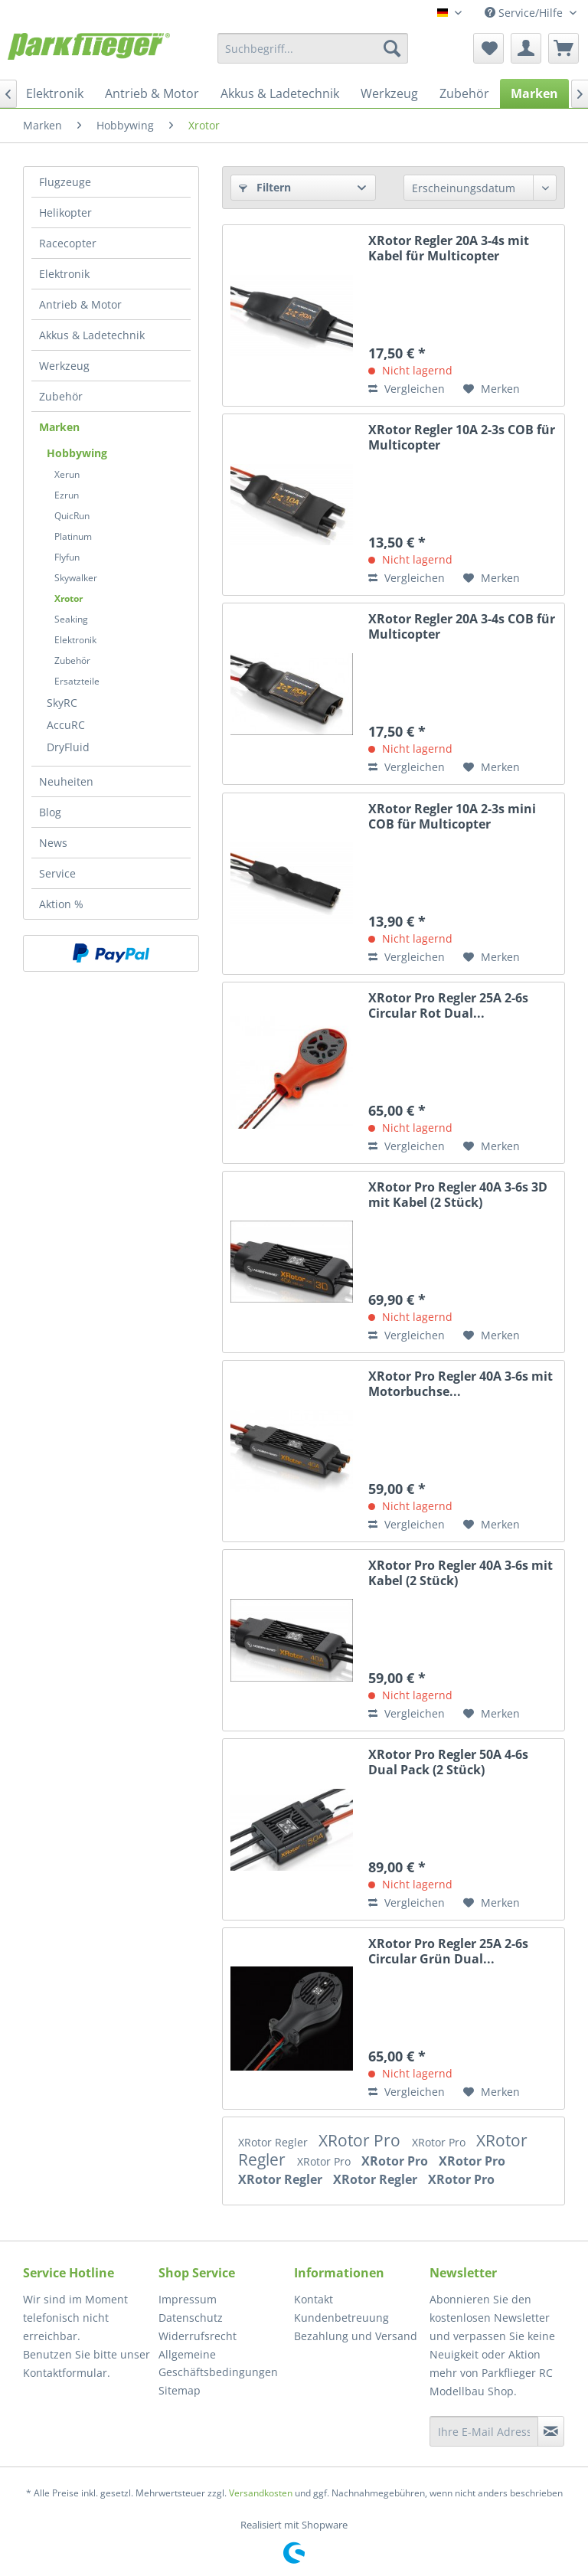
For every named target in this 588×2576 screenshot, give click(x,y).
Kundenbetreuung (341, 2317)
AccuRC (66, 725)
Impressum (187, 2299)
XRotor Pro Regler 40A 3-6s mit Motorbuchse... (460, 1383)
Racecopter (67, 243)
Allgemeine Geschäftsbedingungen (218, 2363)
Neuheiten (66, 781)
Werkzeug (64, 365)
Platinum (73, 536)
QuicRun (72, 515)
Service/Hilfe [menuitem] (525, 12)
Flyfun (67, 557)
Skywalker (75, 577)
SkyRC (62, 702)
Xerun (67, 474)
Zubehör (61, 396)
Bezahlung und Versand (355, 2336)
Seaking (71, 619)
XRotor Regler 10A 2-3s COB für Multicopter (461, 437)
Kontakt (313, 2299)
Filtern (265, 187)
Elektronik (64, 273)
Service (57, 873)
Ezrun (66, 495)
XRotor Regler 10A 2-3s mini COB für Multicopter (452, 816)
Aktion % (61, 904)
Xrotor (68, 598)
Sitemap (179, 2390)
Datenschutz (190, 2317)
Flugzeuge (65, 182)
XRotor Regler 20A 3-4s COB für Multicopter (461, 626)
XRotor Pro (361, 2140)
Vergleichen (406, 388)
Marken (59, 427)
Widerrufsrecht (197, 2336)
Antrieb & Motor (80, 304)
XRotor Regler (274, 2142)
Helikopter (65, 212)
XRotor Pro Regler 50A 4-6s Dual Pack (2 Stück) (448, 1762)
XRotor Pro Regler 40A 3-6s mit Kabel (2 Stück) (460, 1573)
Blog (50, 812)
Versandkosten (260, 2492)
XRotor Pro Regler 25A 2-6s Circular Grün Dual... (448, 1951)
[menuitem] (313, 48)
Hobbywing (77, 453)
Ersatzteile (77, 681)
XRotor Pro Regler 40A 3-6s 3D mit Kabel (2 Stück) (457, 1194)
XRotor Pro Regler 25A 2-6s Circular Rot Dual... (448, 1005)
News (53, 842)
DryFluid (68, 747)
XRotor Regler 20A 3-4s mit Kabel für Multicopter (448, 248)
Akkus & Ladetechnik (92, 335)
